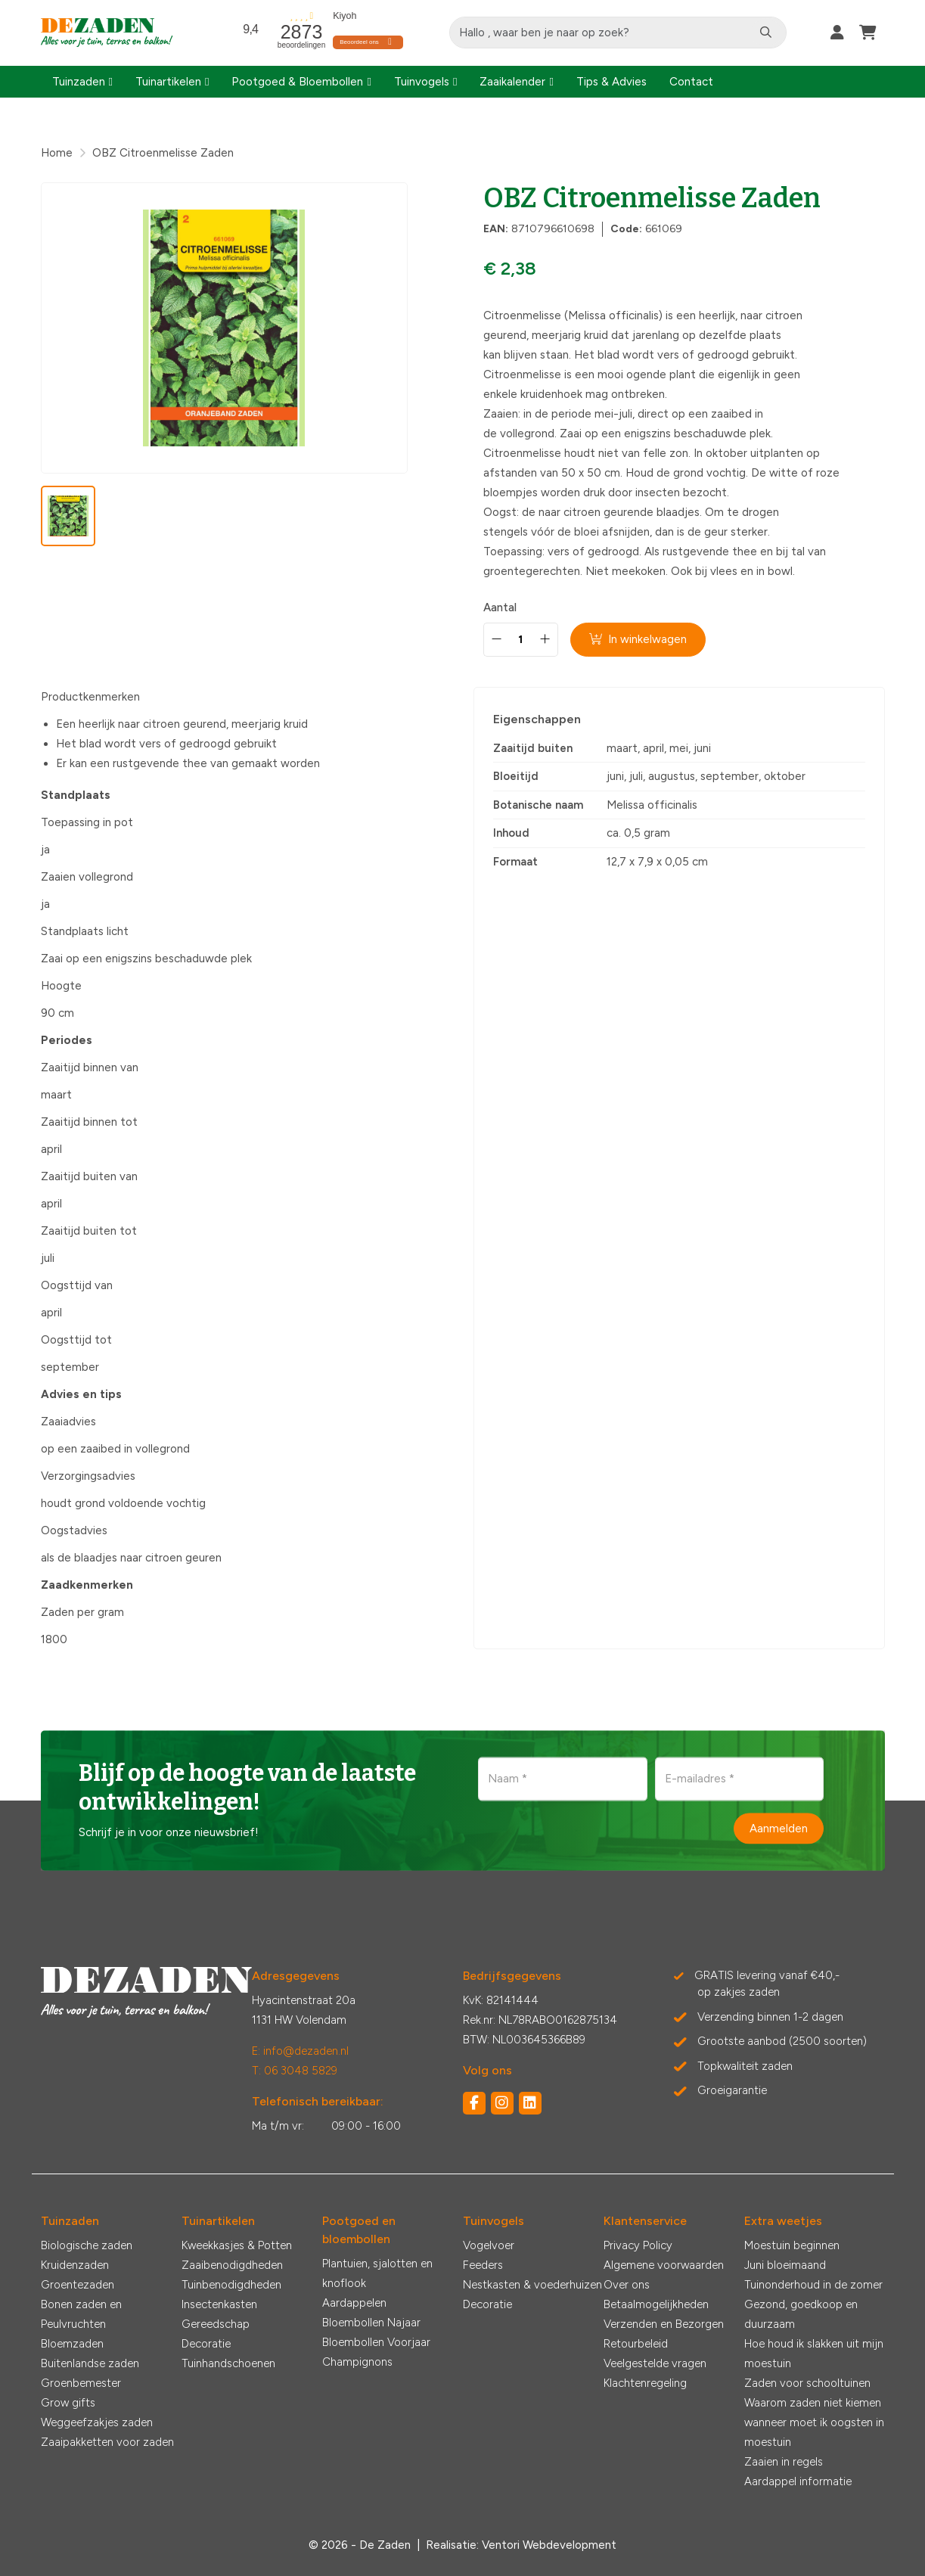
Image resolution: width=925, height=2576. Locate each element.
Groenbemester (81, 2383)
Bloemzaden (72, 2344)
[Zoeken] (767, 32)
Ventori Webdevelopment (549, 2545)
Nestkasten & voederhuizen (532, 2285)
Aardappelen (354, 2303)
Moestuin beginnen (792, 2245)
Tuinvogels (421, 82)
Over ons (627, 2285)
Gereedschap (216, 2324)
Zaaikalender (512, 82)
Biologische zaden (86, 2245)
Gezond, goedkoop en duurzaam (801, 2314)
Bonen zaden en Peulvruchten (81, 2314)
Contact (691, 82)
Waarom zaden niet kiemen (812, 2403)
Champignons (357, 2362)
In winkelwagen (639, 639)
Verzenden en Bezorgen (664, 2324)
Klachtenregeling (645, 2383)
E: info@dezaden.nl (300, 2051)
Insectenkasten (219, 2304)
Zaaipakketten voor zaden (107, 2442)
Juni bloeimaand (785, 2265)
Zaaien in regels (783, 2462)
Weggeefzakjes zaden (97, 2422)
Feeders (483, 2265)
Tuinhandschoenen (228, 2363)
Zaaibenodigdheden (232, 2265)
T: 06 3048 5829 (294, 2070)
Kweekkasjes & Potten (237, 2245)
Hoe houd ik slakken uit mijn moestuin (813, 2353)
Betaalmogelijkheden (656, 2304)
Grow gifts (68, 2403)
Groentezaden (77, 2285)
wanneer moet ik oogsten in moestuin (814, 2432)
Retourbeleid (636, 2344)
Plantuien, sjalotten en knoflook (377, 2273)
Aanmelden (779, 1828)
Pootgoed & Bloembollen (297, 82)
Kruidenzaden (75, 2265)
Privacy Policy (638, 2245)
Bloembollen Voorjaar (376, 2342)
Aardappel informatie (798, 2481)
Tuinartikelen (168, 82)
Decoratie (206, 2344)
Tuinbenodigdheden (231, 2285)
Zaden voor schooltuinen (807, 2383)
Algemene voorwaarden (664, 2265)
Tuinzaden (78, 82)
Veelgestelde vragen (655, 2363)
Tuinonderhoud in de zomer (813, 2285)
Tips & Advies (611, 82)
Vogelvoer (488, 2245)
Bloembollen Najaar (371, 2322)
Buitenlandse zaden (90, 2363)
